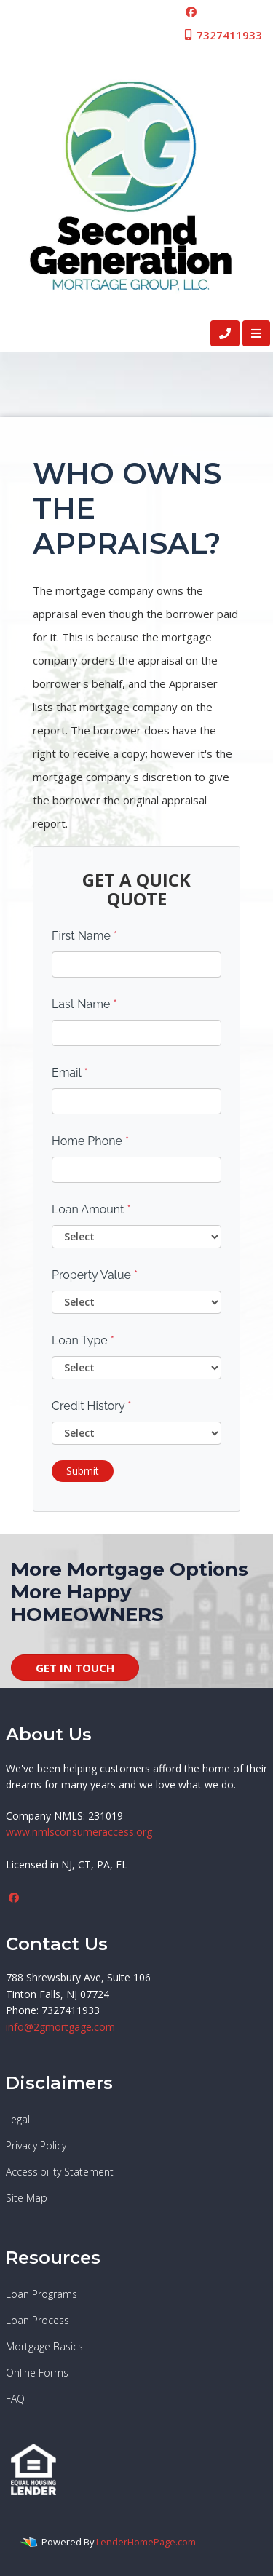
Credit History (91, 1406)
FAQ (15, 2399)
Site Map (26, 2198)
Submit (82, 1471)
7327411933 (222, 35)
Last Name (84, 1004)
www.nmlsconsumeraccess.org (79, 1832)
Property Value (95, 1275)
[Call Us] (225, 333)
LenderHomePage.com (146, 2541)
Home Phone (90, 1141)
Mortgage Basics (44, 2346)
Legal (18, 2119)
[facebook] (191, 11)
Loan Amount (91, 1209)
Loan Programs (41, 2294)
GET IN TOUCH (75, 1667)
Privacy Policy (36, 2145)
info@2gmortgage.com (60, 2027)
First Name (84, 936)
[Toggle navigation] (256, 333)
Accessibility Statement (60, 2172)
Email (70, 1072)
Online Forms (37, 2372)
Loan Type (83, 1340)
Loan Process (37, 2320)
